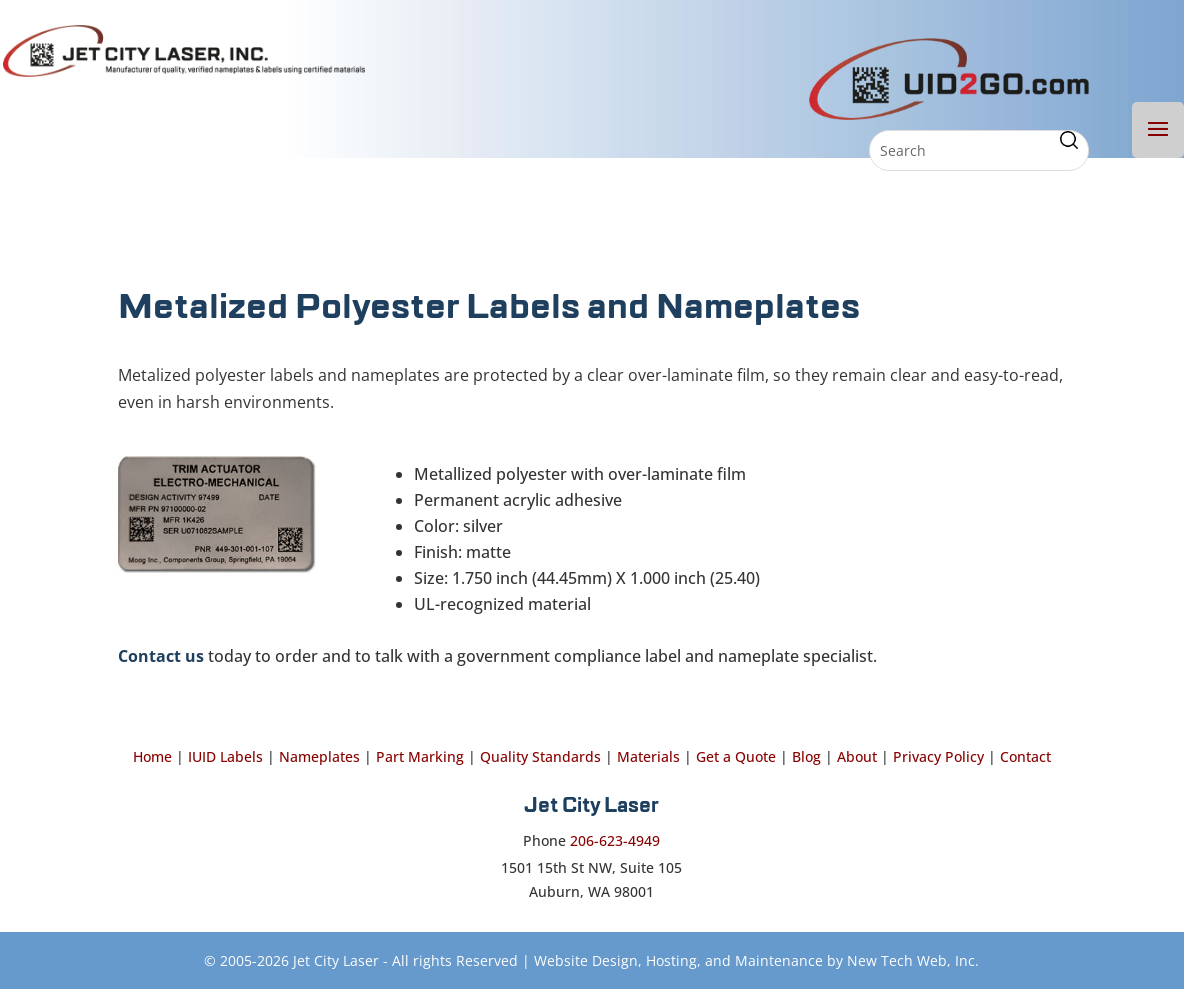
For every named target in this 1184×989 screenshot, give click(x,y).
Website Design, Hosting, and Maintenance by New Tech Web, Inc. (756, 960)
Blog (806, 756)
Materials (648, 756)
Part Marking (420, 756)
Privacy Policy (938, 756)
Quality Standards (540, 756)
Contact (1025, 756)
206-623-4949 (615, 840)
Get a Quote (736, 756)
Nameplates (319, 756)
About (857, 756)
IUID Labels (225, 756)
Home (152, 756)
